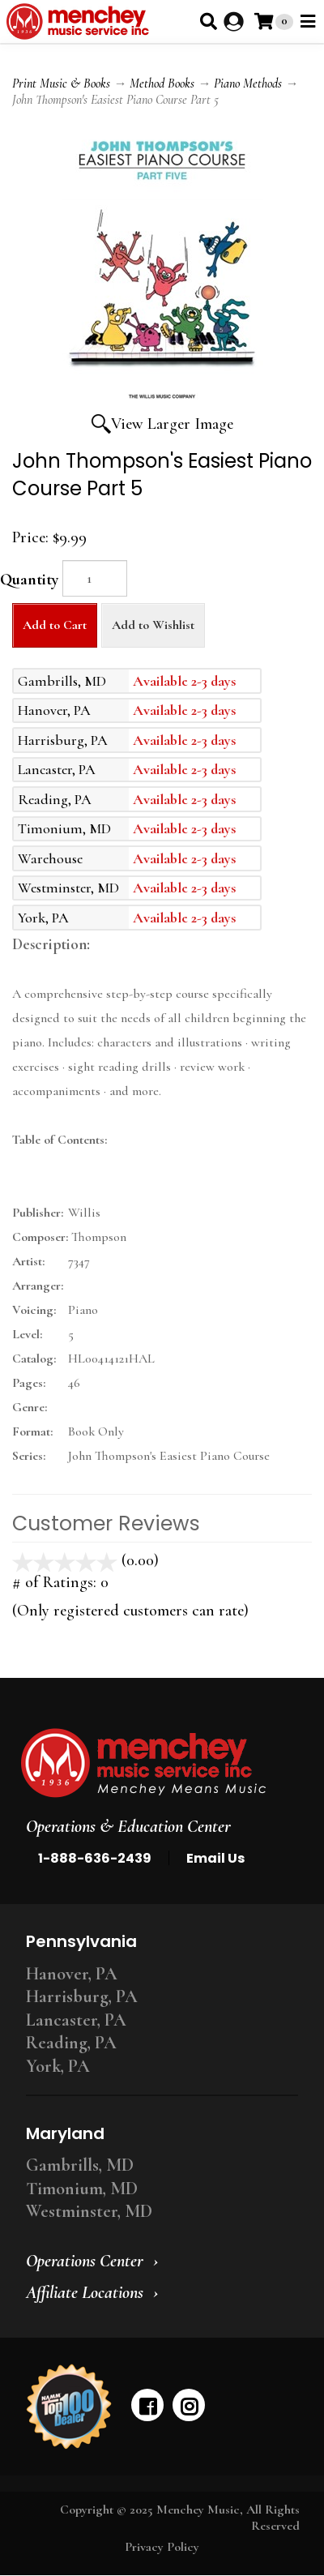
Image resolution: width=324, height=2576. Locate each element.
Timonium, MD (82, 2188)
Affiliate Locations (84, 2292)
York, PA (58, 2066)
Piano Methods (248, 83)
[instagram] (189, 2405)
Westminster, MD (89, 2211)
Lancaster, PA (76, 2019)
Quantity (29, 579)
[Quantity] (94, 578)
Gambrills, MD (80, 2165)
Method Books (162, 83)
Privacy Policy (162, 2547)
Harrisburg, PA (82, 1996)
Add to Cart (55, 625)
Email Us (215, 1858)
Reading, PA (71, 2042)
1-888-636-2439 (94, 1858)
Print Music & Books (61, 83)
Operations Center (84, 2260)
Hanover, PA (71, 1973)
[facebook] (147, 2405)
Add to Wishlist (153, 625)
